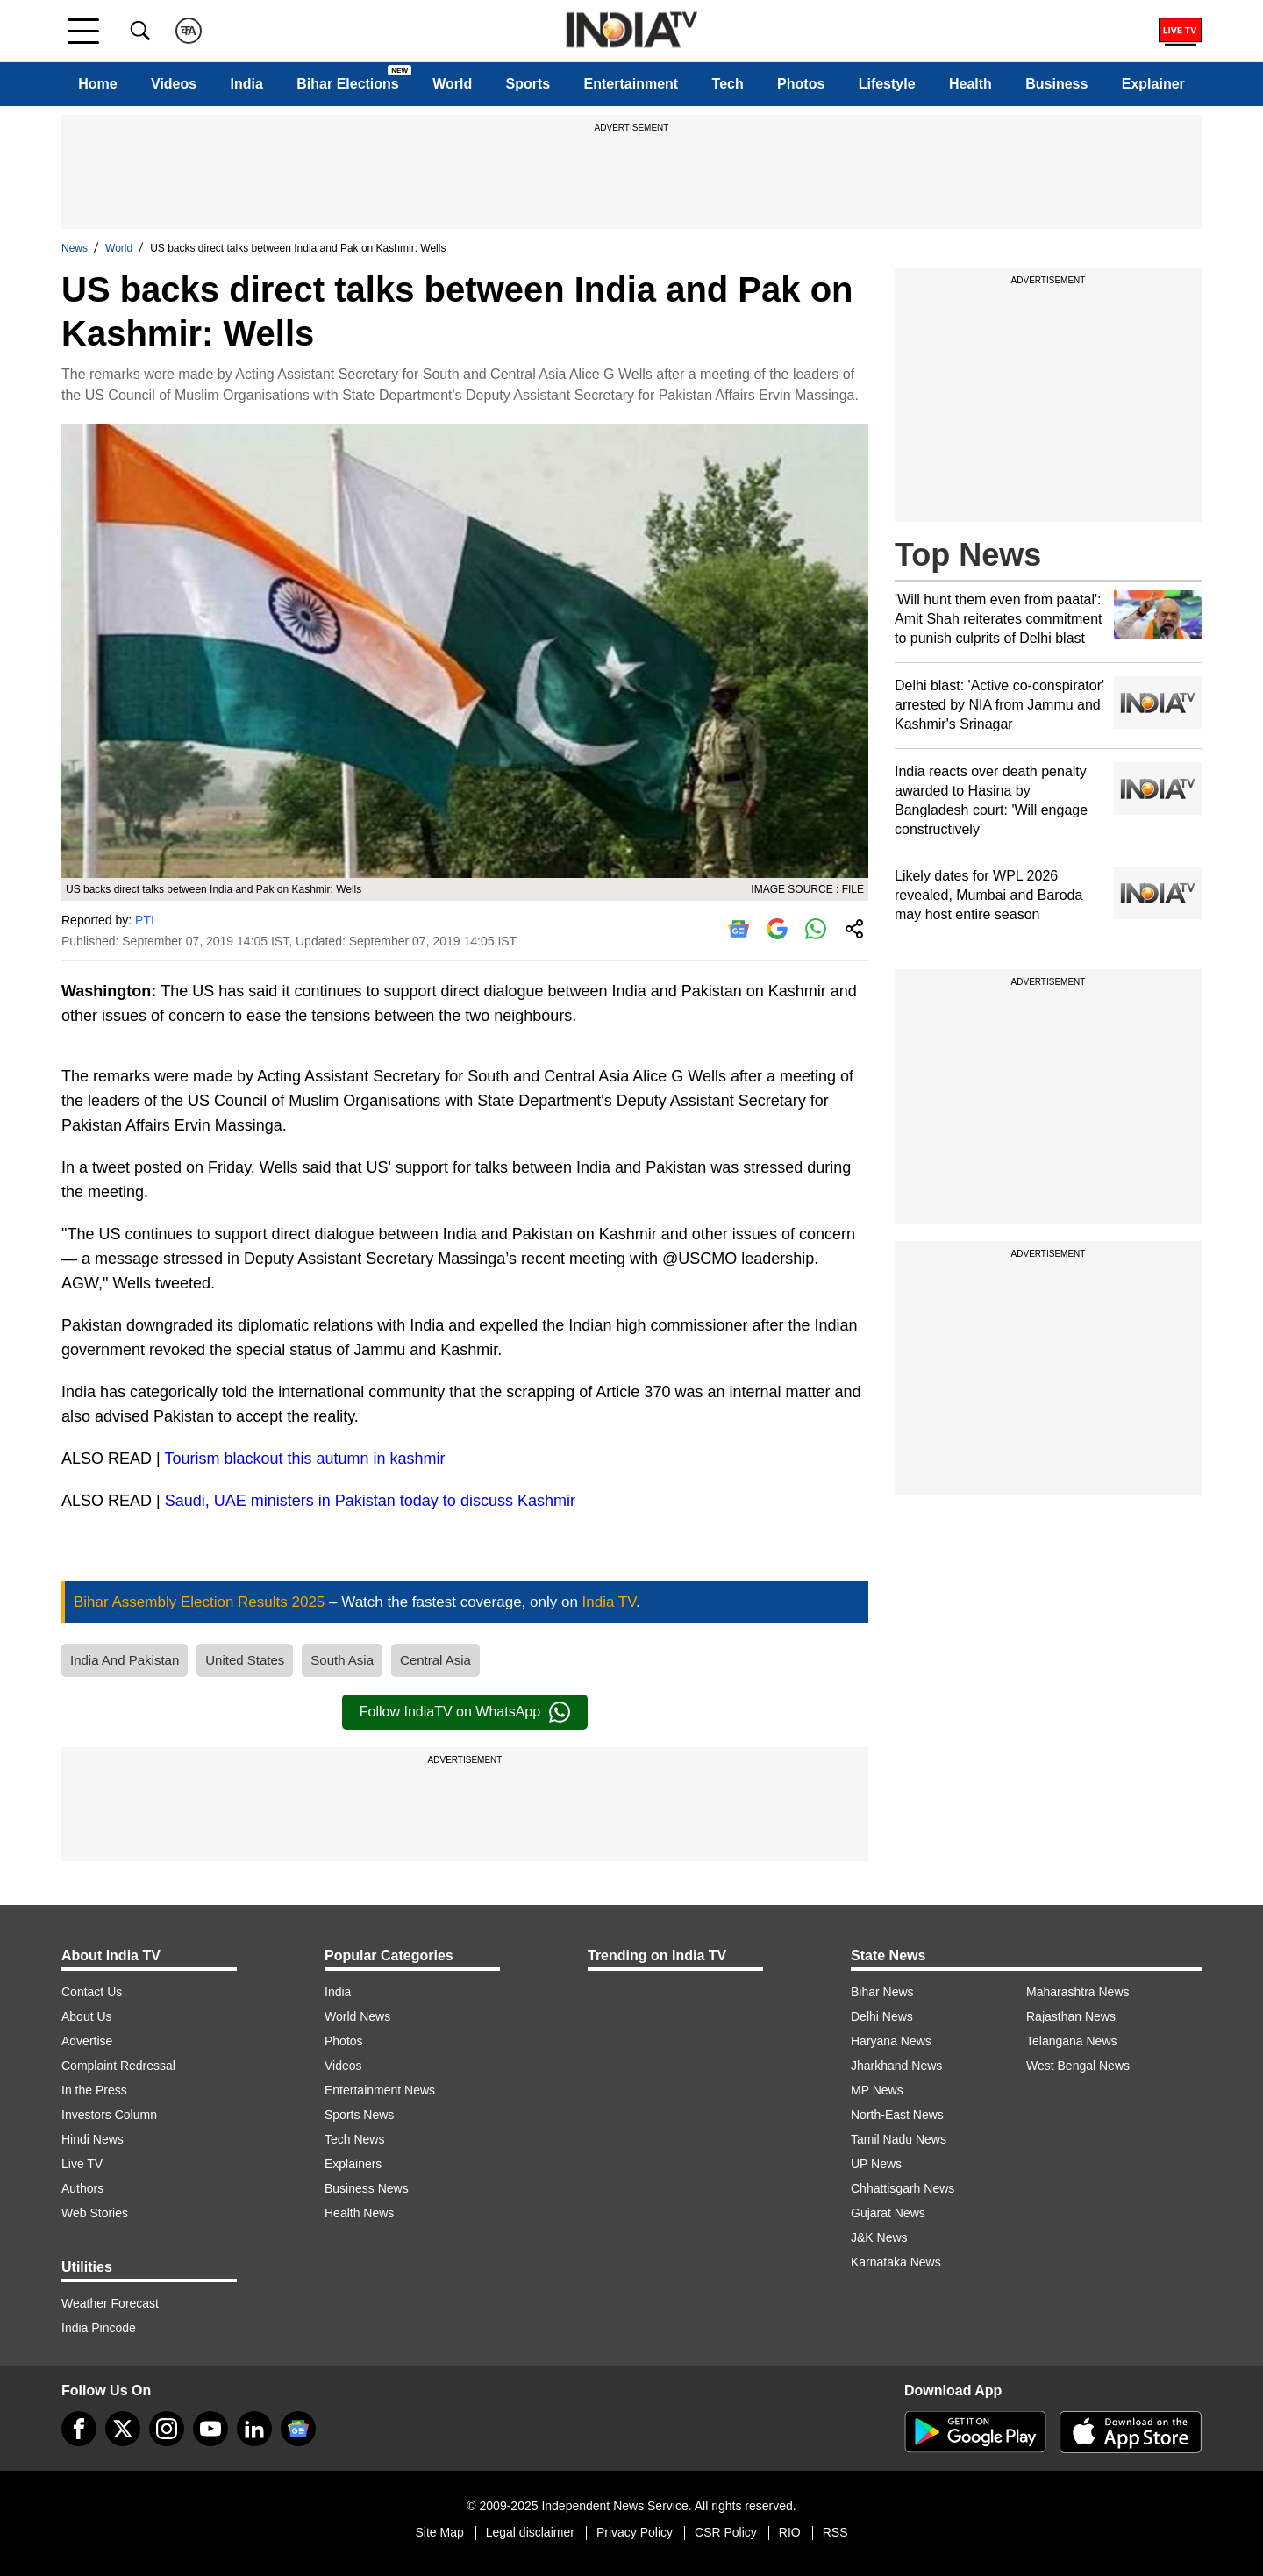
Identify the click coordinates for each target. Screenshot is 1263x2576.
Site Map (439, 2532)
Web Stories (94, 2213)
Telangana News (1071, 2041)
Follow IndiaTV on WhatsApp (465, 1712)
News (74, 248)
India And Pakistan (124, 1659)
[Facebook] (78, 2428)
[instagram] (166, 2428)
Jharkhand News (896, 2066)
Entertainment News (380, 2090)
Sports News (359, 2115)
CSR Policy (726, 2532)
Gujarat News (888, 2213)
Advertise (86, 2041)
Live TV (82, 2164)
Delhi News (882, 2016)
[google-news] (298, 2428)
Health (970, 83)
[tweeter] (122, 2428)
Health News (359, 2213)
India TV (609, 1602)
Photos (800, 83)
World (452, 83)
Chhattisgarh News (902, 2188)
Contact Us (91, 1992)
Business (1056, 83)
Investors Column (109, 2115)
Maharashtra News (1078, 1992)
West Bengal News (1078, 2066)
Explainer (1153, 83)
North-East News (897, 2115)
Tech (728, 83)
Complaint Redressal (118, 2066)
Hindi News (92, 2139)
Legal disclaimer (530, 2532)
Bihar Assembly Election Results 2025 (201, 1602)
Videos (173, 83)
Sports (528, 83)
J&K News (879, 2237)
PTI (144, 920)
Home (97, 83)
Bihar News (882, 1992)
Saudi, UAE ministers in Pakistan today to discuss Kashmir (370, 1500)
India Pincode (98, 2328)
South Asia (342, 1659)
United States (244, 1659)
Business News (367, 2188)
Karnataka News (896, 2262)
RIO (790, 2532)
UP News (876, 2164)
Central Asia (435, 1659)
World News (357, 2016)
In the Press (94, 2090)
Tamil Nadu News (898, 2139)
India (247, 83)
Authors (82, 2188)
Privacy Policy (634, 2532)
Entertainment (631, 83)
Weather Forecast (110, 2303)
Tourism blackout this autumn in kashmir (304, 1458)
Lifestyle (887, 83)
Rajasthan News (1071, 2016)
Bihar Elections (347, 83)
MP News (877, 2090)
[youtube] (210, 2428)
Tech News (354, 2139)
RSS (835, 2532)
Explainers (353, 2164)
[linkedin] (254, 2428)
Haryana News (891, 2041)
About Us (86, 2016)
